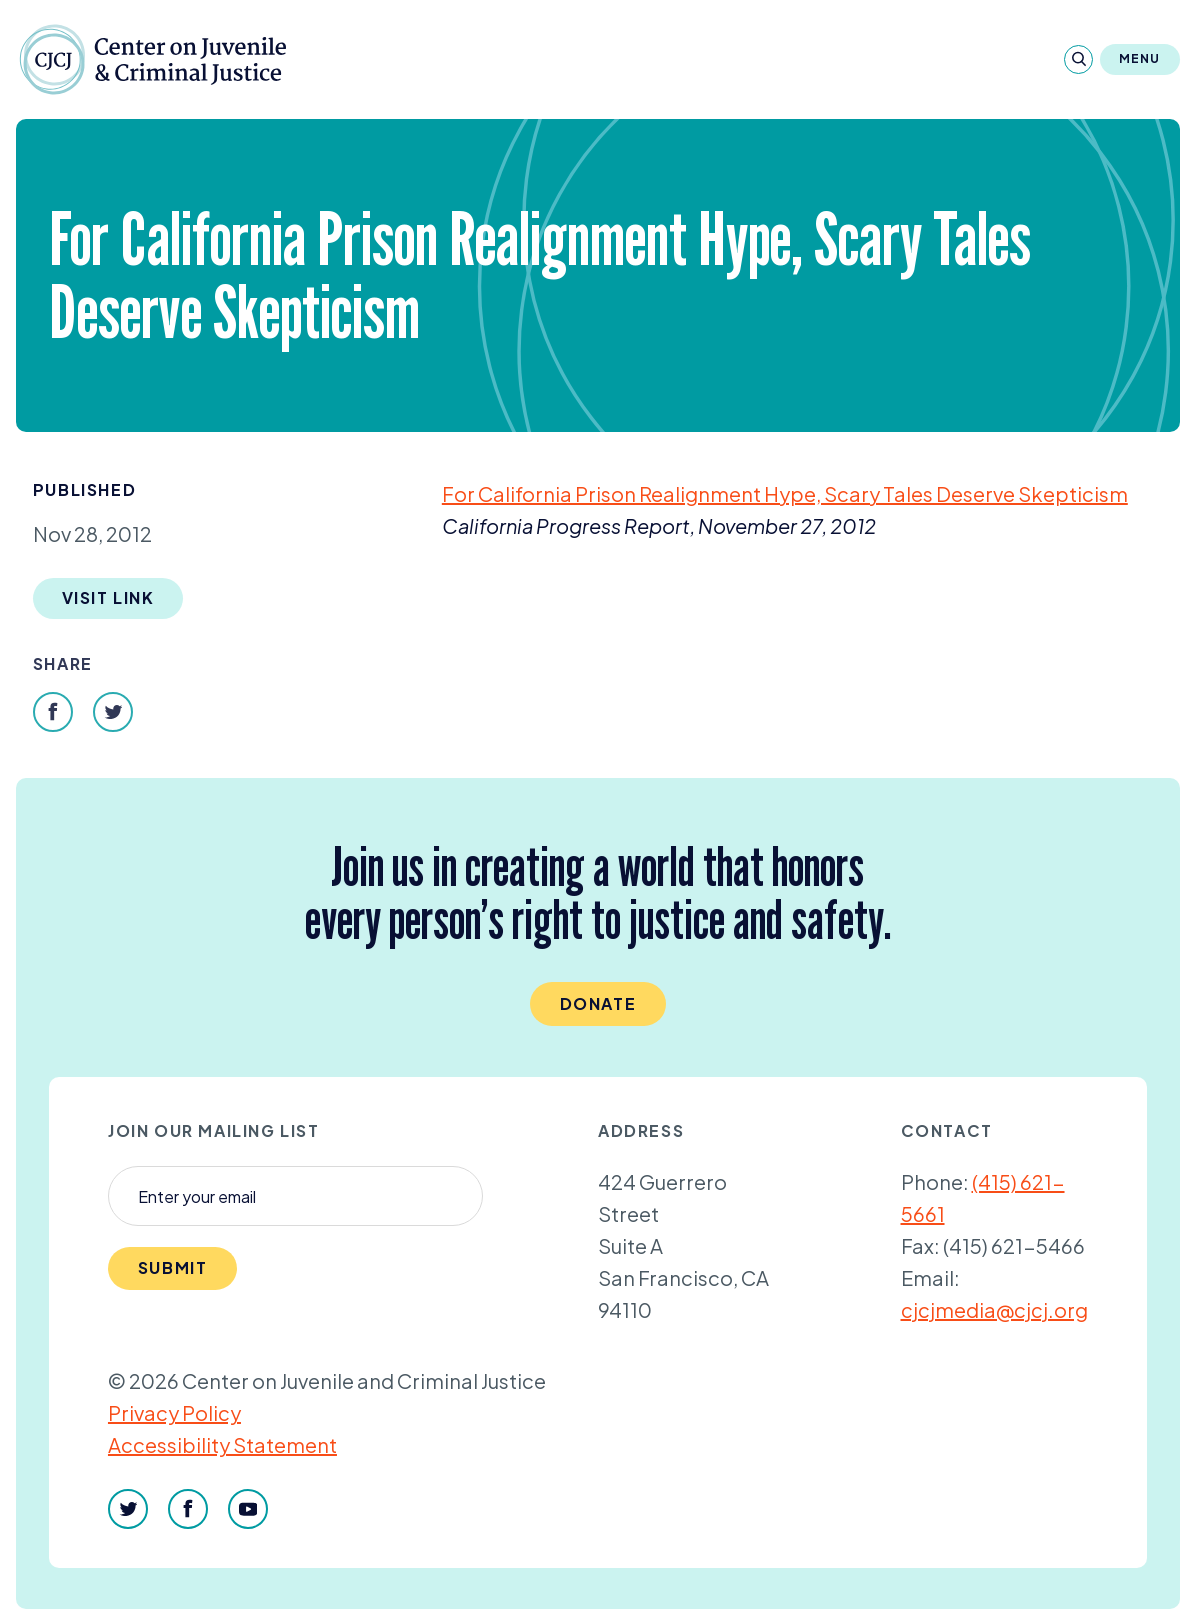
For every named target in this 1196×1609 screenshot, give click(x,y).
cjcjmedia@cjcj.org (994, 1309)
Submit (173, 1267)
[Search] (1078, 59)
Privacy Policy (174, 1412)
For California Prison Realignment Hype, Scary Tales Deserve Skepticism (785, 493)
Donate (598, 1003)
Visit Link (108, 597)
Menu (1140, 58)
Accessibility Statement (222, 1444)
